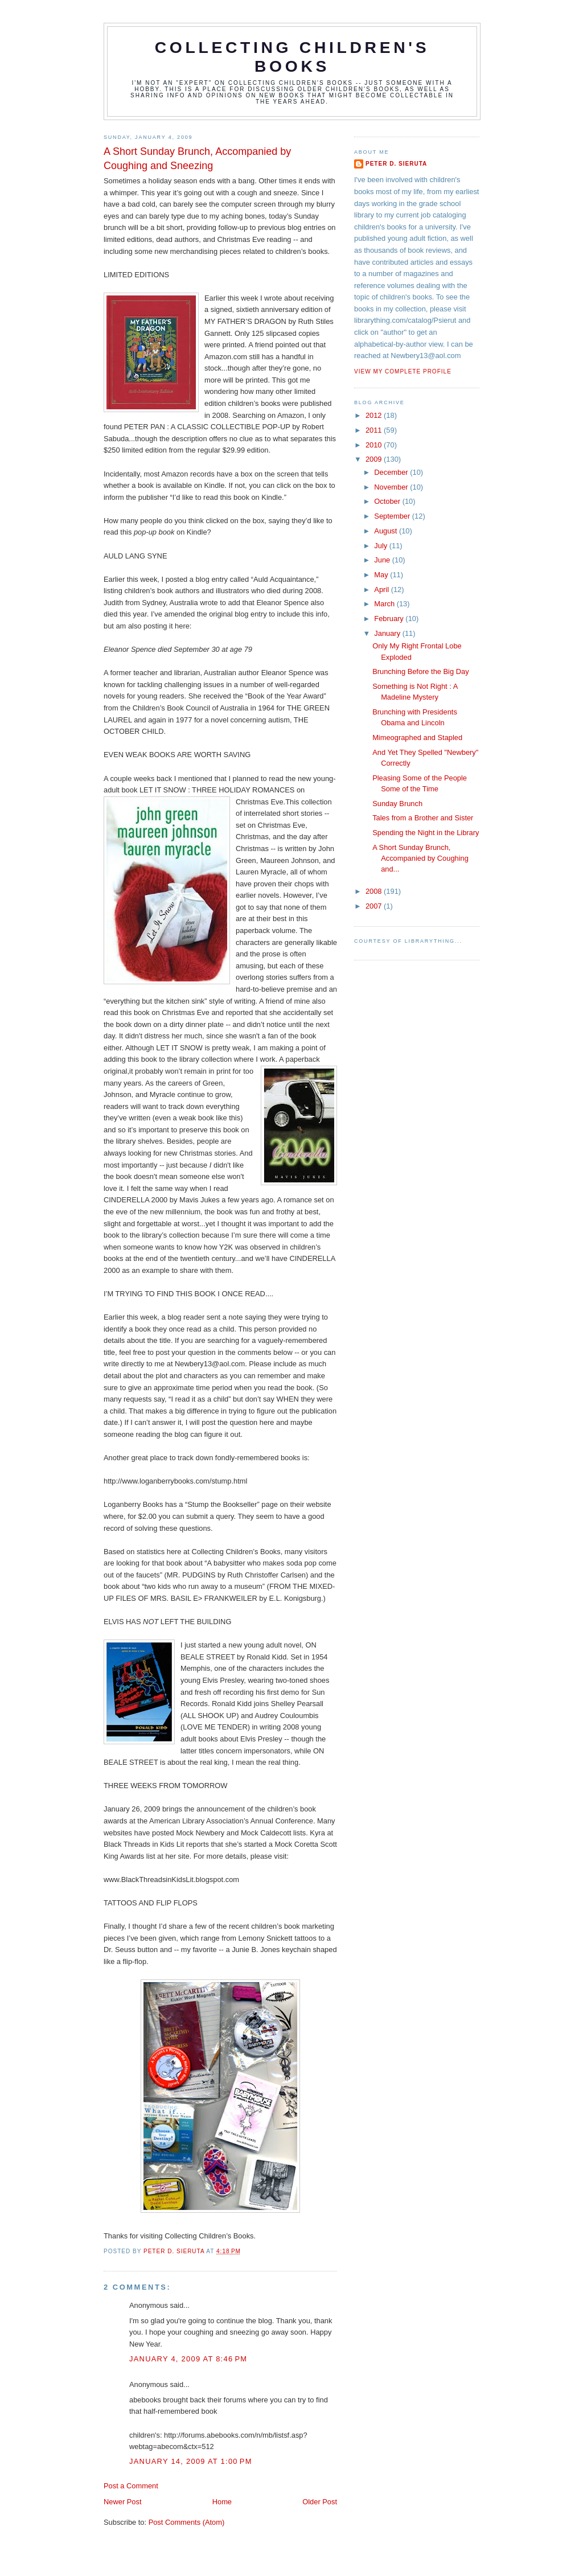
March (385, 603)
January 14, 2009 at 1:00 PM (190, 2461)
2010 (375, 445)
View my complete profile (402, 371)
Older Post (319, 2501)
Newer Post (122, 2501)
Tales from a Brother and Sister (422, 818)
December (392, 472)
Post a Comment (131, 2485)
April (382, 589)
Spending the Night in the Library (425, 832)
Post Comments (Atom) (187, 2522)
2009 (375, 459)
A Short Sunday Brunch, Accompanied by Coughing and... (420, 858)
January (388, 633)
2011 (375, 430)
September (393, 516)
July (381, 545)
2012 (375, 415)
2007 (375, 906)
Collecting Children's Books (292, 56)
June (383, 560)
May (382, 574)
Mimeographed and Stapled (417, 737)
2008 (375, 891)
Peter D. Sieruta (396, 164)
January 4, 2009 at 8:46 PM (188, 2359)
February (389, 618)
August (386, 531)
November (392, 487)
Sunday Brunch (397, 803)
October (388, 501)
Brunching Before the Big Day (420, 671)
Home (222, 2501)
